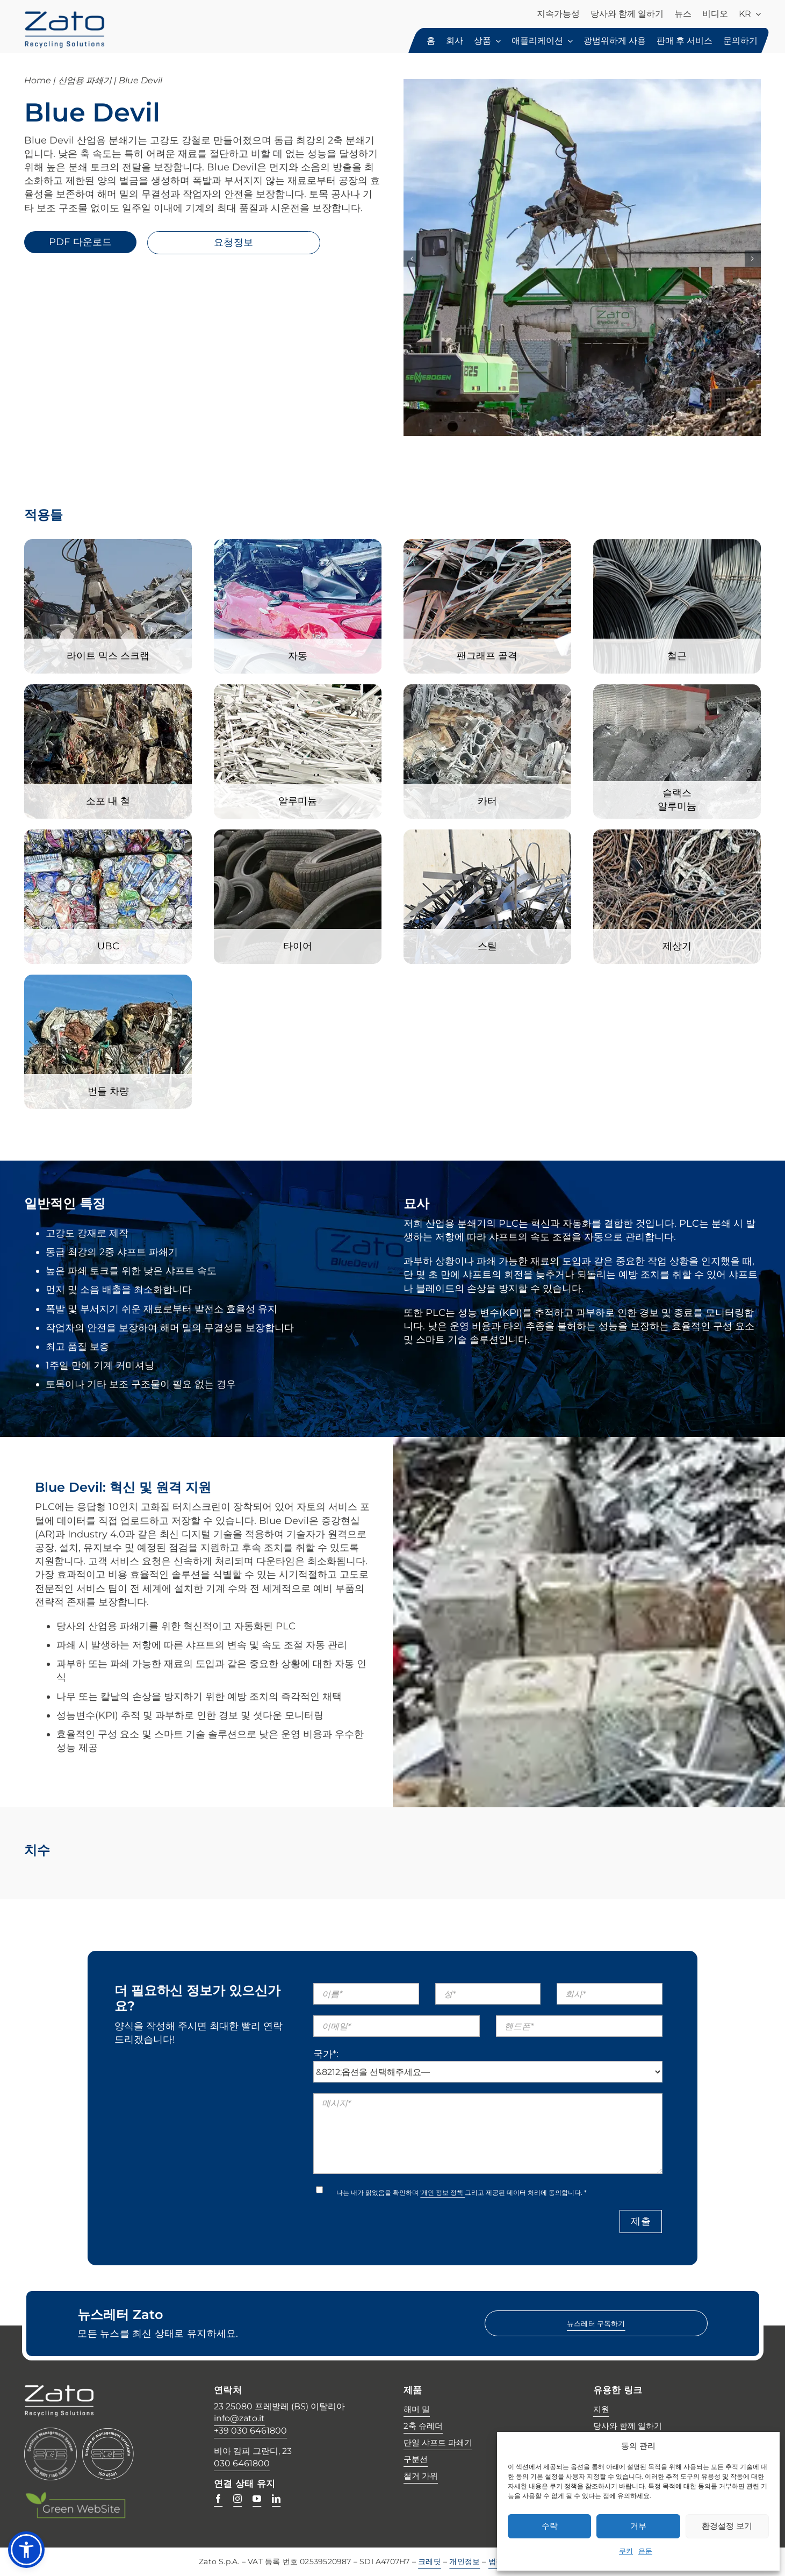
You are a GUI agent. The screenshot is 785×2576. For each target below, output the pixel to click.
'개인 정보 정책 (442, 2192)
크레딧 (429, 2561)
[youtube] (257, 2498)
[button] (26, 2549)
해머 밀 (417, 2409)
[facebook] (218, 2498)
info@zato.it (239, 2418)
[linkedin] (276, 2498)
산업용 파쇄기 (85, 80)
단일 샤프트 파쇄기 (438, 2442)
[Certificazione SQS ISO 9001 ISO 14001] (50, 2432)
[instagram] (237, 2498)
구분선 (416, 2459)
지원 (601, 2409)
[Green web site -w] (75, 2496)
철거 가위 (421, 2476)
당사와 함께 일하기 (627, 2426)
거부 (638, 2525)
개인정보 (464, 2561)
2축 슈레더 (423, 2426)
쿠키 (626, 2550)
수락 (550, 2525)
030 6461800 (242, 2463)
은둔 (645, 2550)
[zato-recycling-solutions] (64, 16)
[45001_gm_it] (108, 2432)
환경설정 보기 (727, 2525)
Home (37, 80)
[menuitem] (750, 14)
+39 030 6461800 (250, 2430)
